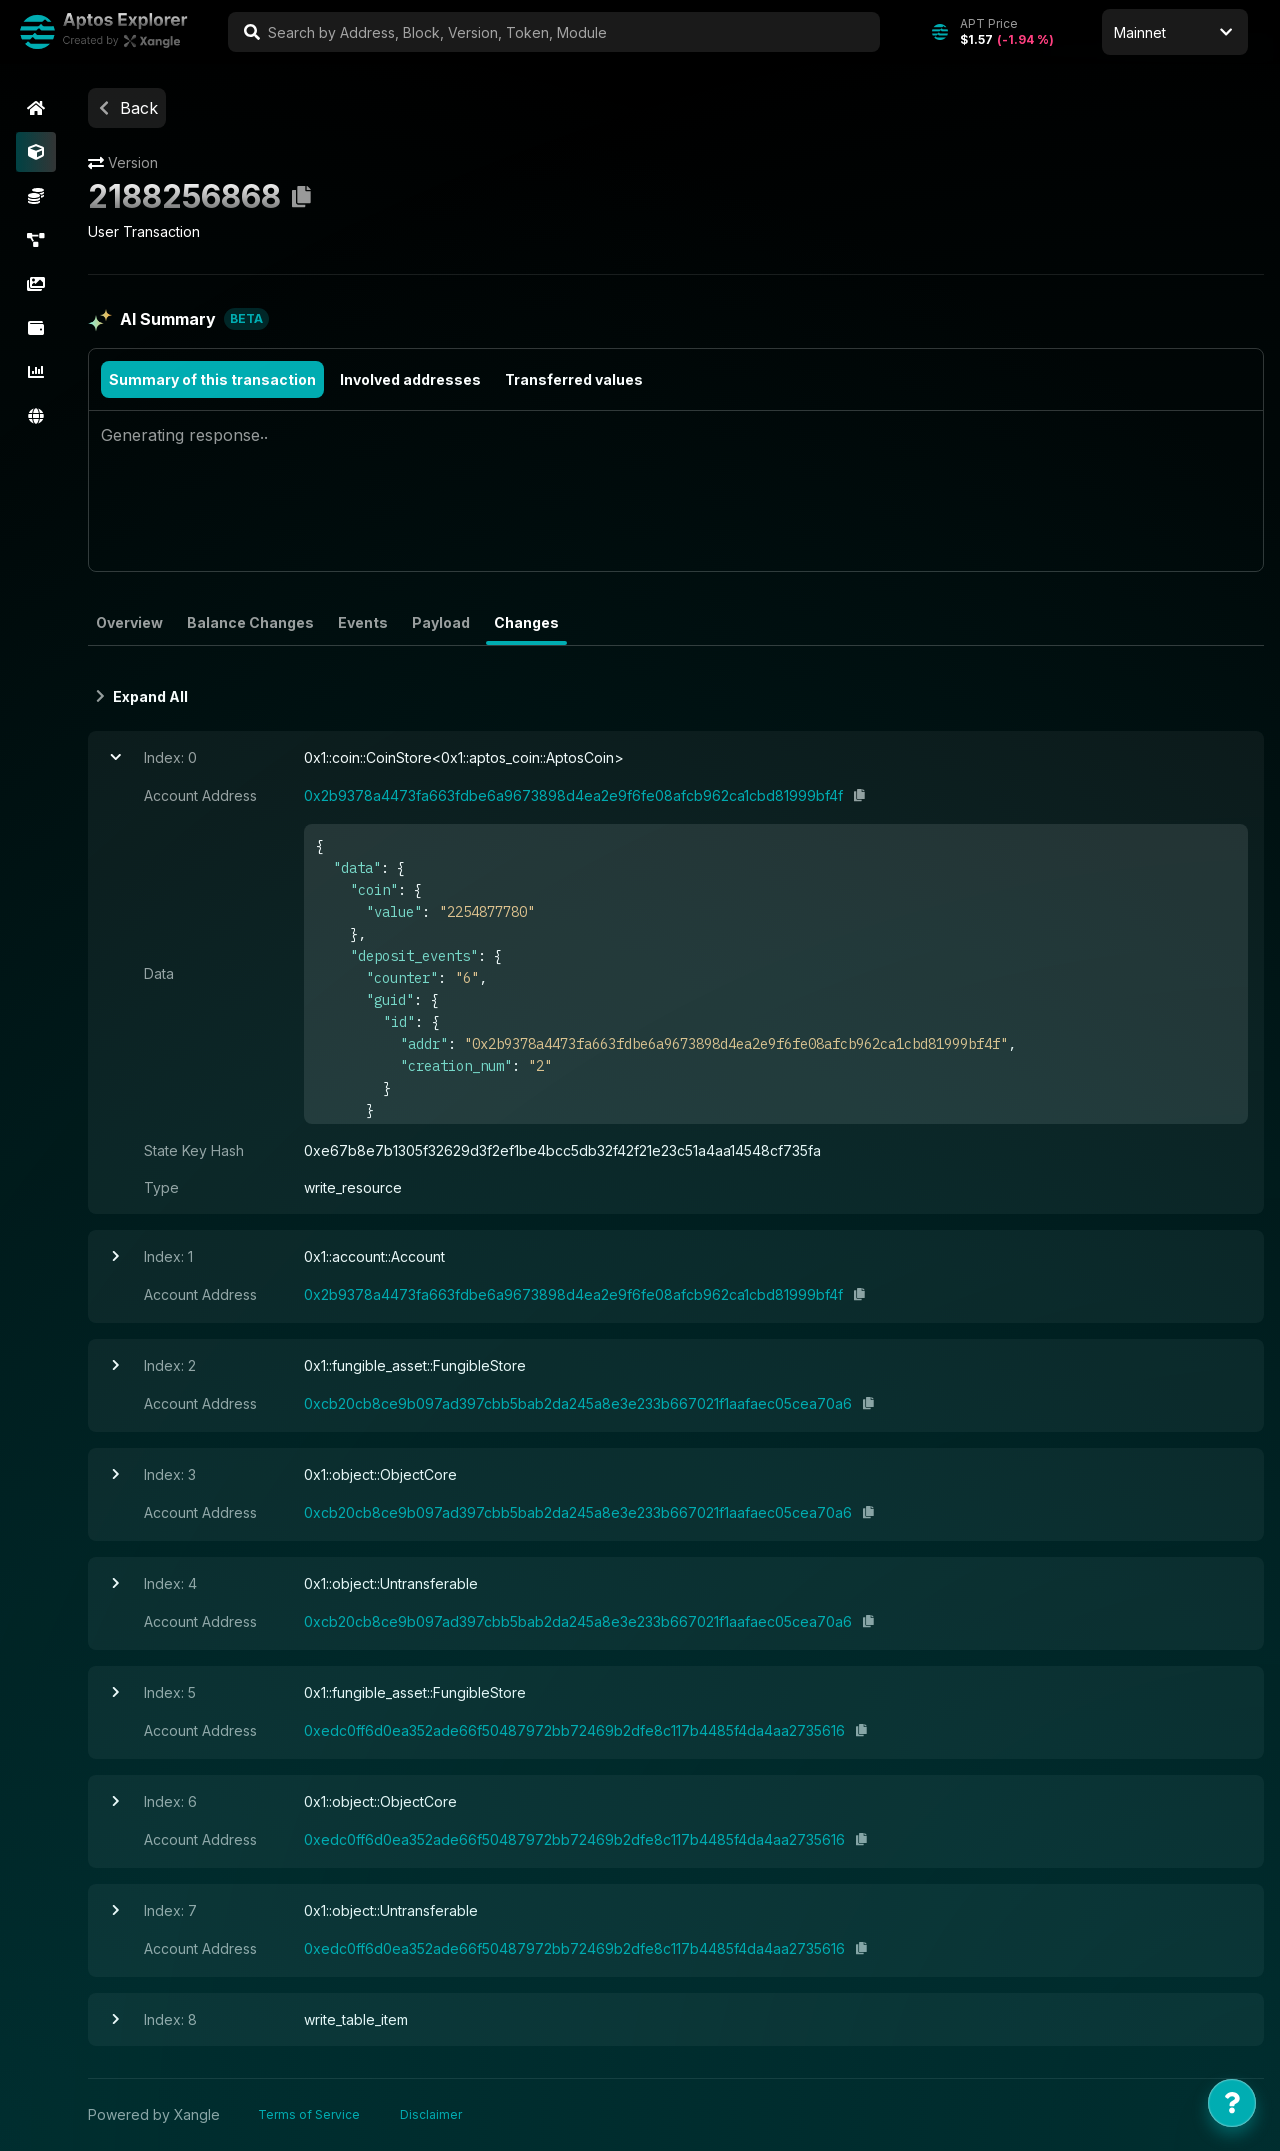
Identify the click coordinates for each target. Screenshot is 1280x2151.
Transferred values (574, 379)
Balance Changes (250, 622)
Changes (526, 622)
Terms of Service (309, 2114)
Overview (129, 622)
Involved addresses (410, 379)
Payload (441, 622)
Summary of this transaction (212, 379)
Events (363, 622)
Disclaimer (431, 2114)
